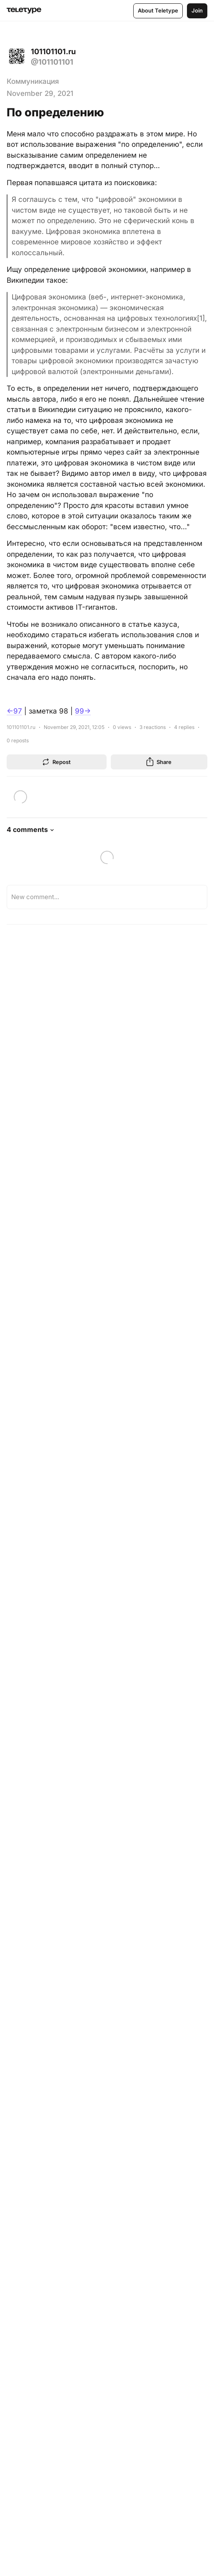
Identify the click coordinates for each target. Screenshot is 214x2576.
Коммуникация (33, 81)
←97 (14, 711)
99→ (83, 711)
